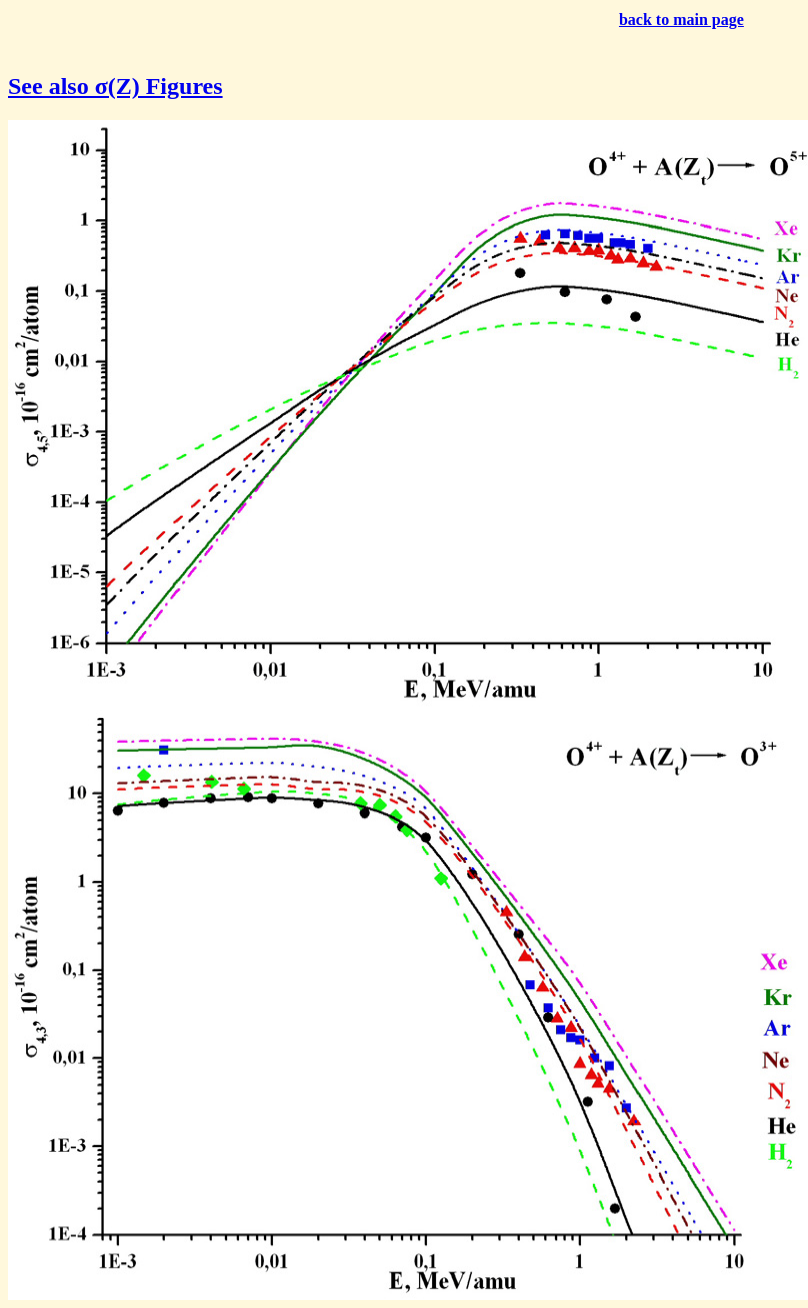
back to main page (681, 19)
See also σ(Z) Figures (115, 86)
